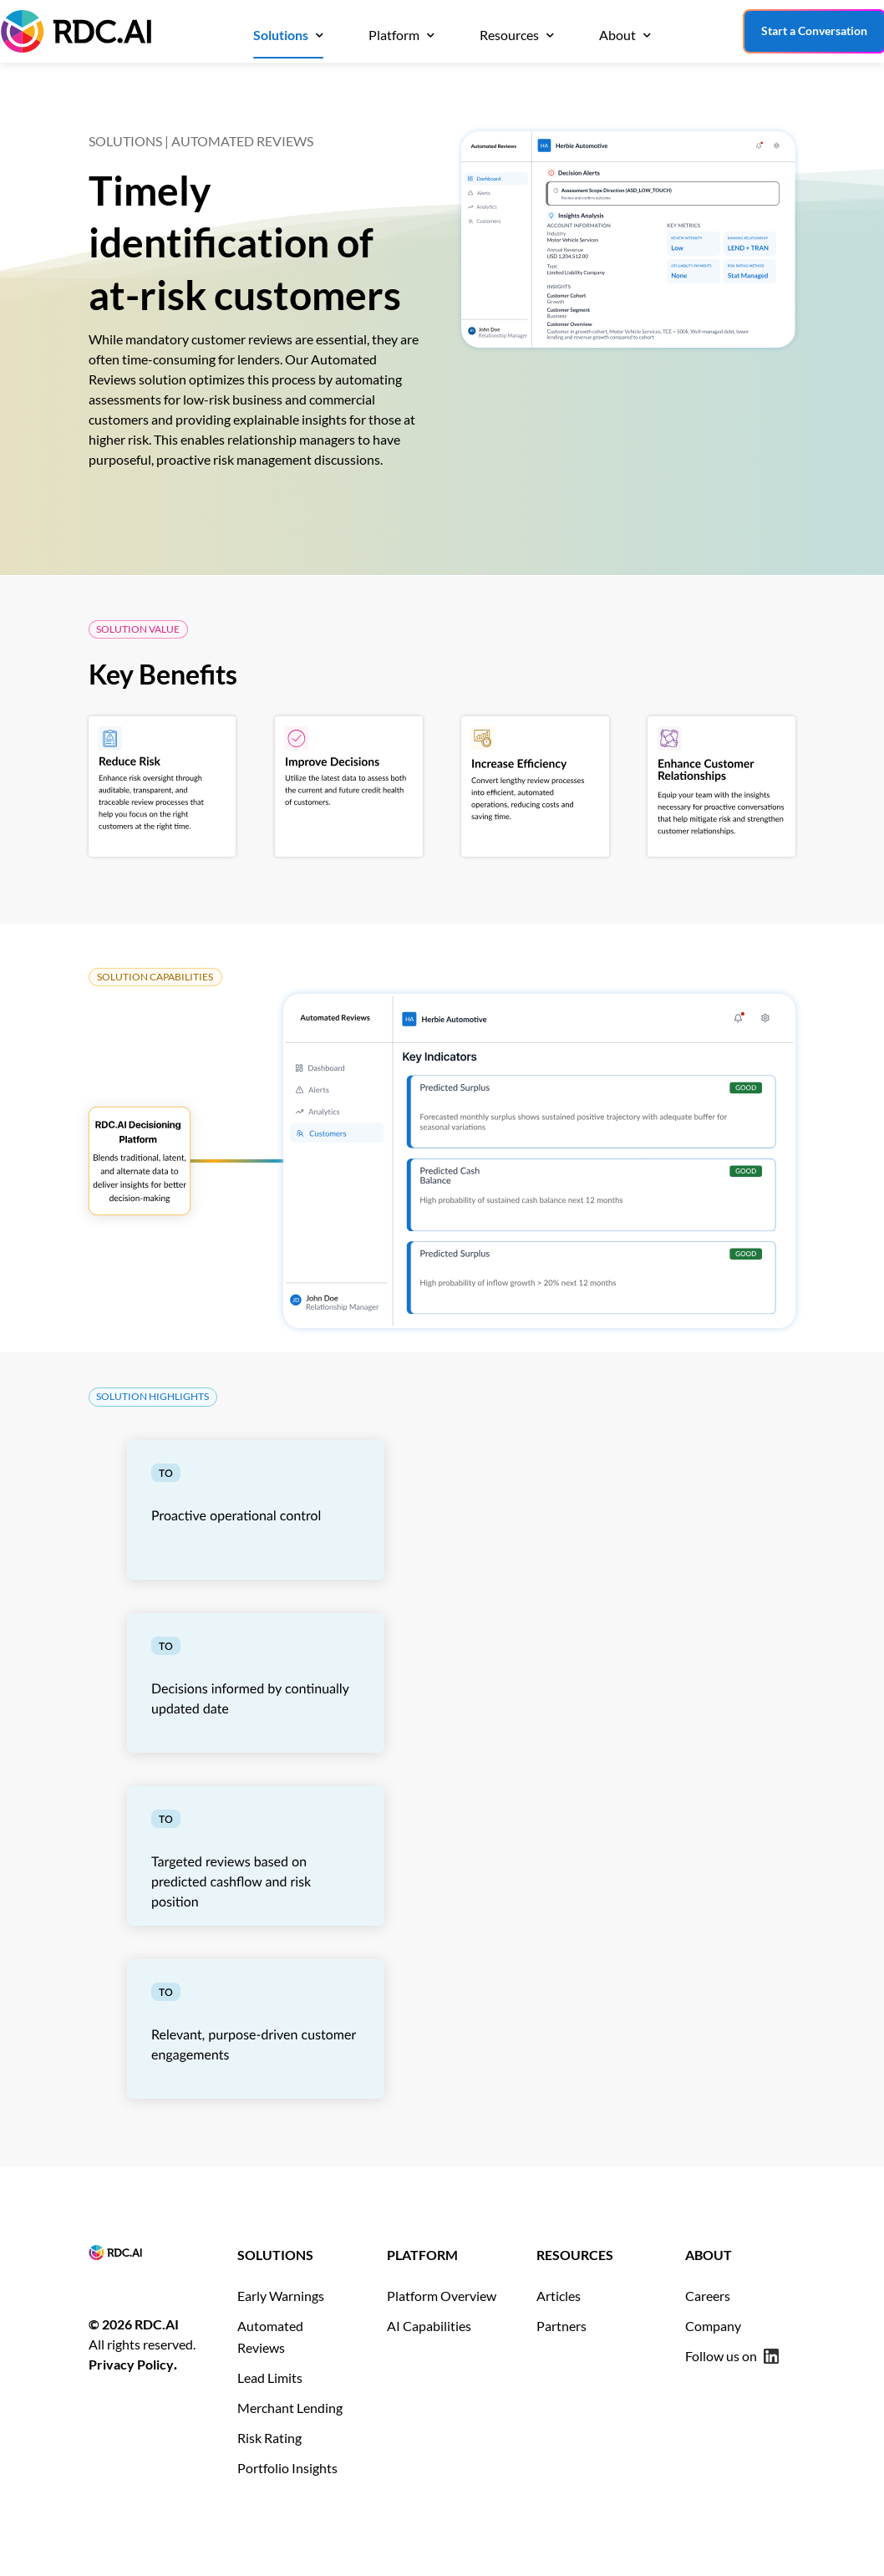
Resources (509, 35)
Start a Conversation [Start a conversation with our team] (814, 30)
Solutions (280, 35)
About (617, 35)
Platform (393, 35)
